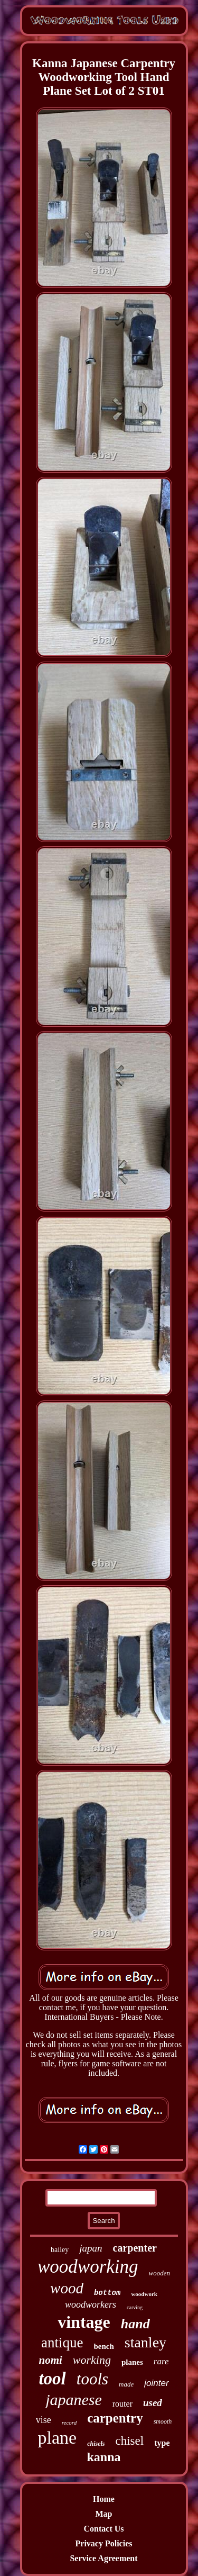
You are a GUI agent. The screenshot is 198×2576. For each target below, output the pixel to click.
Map (104, 2513)
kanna (103, 2457)
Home (104, 2498)
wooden (159, 2273)
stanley (145, 2342)
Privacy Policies (104, 2543)
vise (43, 2420)
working (92, 2359)
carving (135, 2307)
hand (135, 2323)
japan (90, 2248)
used (152, 2402)
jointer (156, 2383)
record (69, 2422)
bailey (60, 2250)
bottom (107, 2293)
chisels (96, 2443)
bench (103, 2346)
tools (92, 2379)
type (161, 2442)
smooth (163, 2421)
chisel (130, 2440)
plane (57, 2437)
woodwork (144, 2294)
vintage (84, 2321)
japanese (73, 2399)
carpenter (135, 2248)
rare (161, 2361)
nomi (50, 2360)
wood (66, 2288)
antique (62, 2343)
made (126, 2384)
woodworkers (90, 2304)
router (122, 2403)
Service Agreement (103, 2558)
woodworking (87, 2266)
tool (52, 2378)
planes (132, 2362)
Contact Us (104, 2528)
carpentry (115, 2418)
